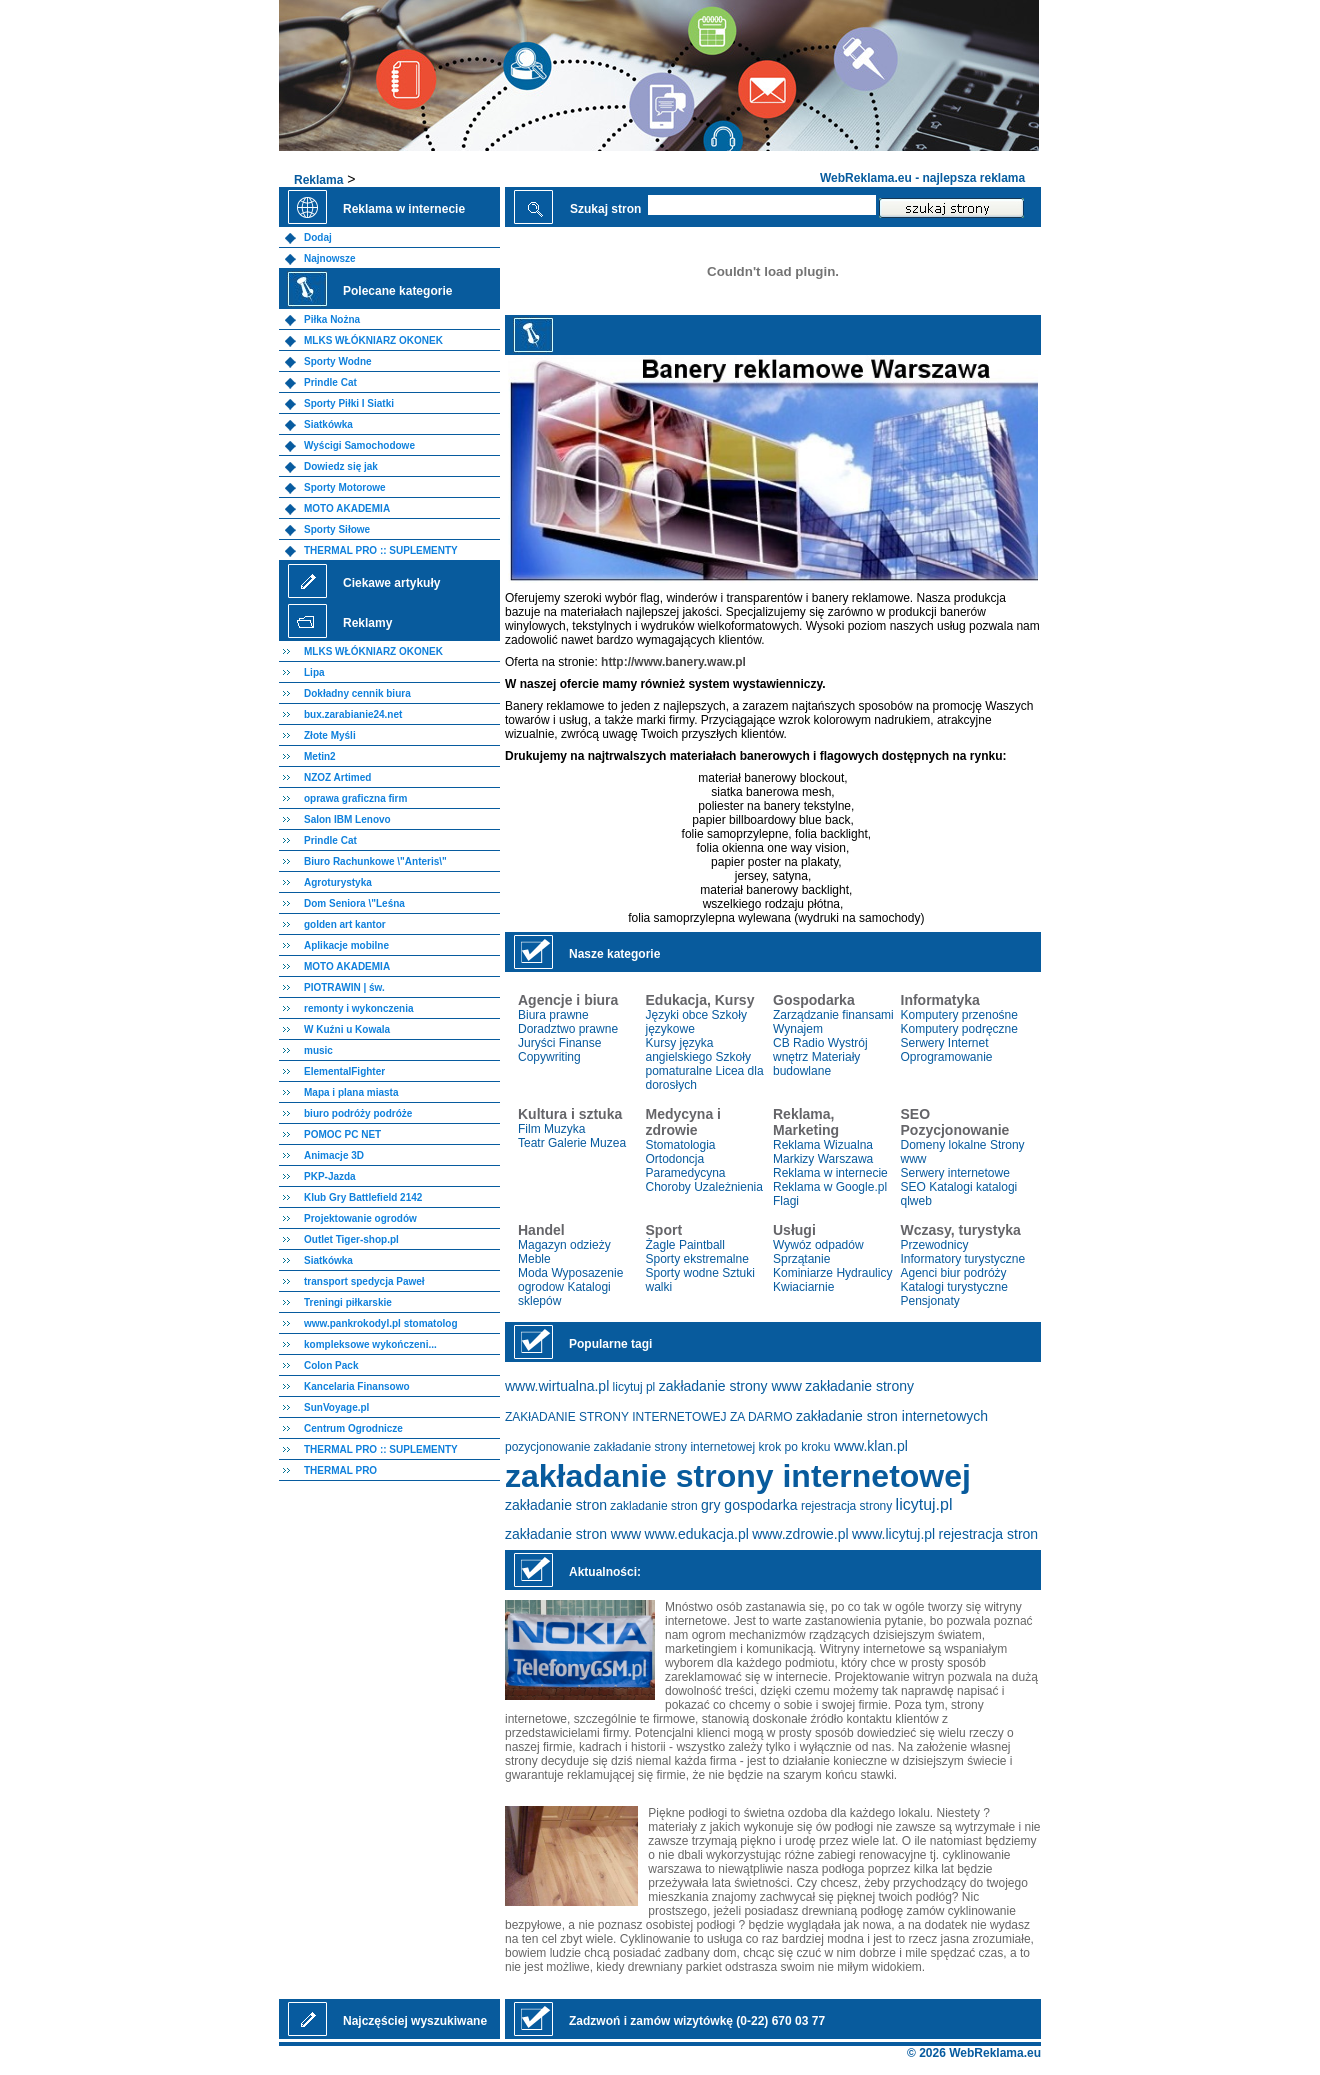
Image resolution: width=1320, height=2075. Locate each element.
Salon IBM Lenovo (347, 819)
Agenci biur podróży (954, 1273)
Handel (541, 1230)
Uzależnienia (728, 1187)
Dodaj (318, 237)
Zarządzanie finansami (833, 1015)
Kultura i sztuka (570, 1114)
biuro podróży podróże (358, 1113)
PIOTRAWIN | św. (344, 987)
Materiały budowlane (816, 1064)
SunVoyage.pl (336, 1407)
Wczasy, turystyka (961, 1230)
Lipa (314, 672)
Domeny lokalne (944, 1145)
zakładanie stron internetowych (892, 1416)
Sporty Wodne (338, 361)
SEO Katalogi (937, 1187)
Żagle (661, 1245)
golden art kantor (345, 924)
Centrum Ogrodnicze (353, 1428)
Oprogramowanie (947, 1057)
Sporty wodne (682, 1273)
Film (529, 1129)
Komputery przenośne (959, 1015)
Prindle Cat (330, 382)
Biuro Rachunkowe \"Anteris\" (375, 861)
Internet (968, 1043)
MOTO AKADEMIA (347, 508)
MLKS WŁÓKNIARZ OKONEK (373, 340)
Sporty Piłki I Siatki (349, 403)
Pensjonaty (930, 1301)
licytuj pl (634, 1387)
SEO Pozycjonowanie (955, 1122)
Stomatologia (681, 1145)
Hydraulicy (864, 1273)
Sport (664, 1230)
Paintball (702, 1245)
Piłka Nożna (332, 319)
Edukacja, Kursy (700, 1000)
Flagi (786, 1201)
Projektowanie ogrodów (360, 1218)
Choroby (668, 1187)
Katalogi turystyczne (954, 1287)
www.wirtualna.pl (557, 1386)
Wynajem (798, 1029)
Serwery (923, 1043)
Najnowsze (330, 258)
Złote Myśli (330, 735)
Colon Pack (331, 1365)
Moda (533, 1273)
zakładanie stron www (573, 1534)
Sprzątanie (801, 1259)
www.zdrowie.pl (800, 1534)
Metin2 (320, 756)
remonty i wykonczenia (358, 1008)
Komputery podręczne (959, 1029)
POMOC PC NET (342, 1134)
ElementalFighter (344, 1071)
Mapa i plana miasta (351, 1092)
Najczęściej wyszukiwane (415, 2021)
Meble (534, 1259)
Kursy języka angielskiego (680, 1050)
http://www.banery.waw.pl (673, 662)
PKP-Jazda (330, 1176)
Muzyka (564, 1129)
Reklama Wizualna (823, 1145)
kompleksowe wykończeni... (370, 1344)
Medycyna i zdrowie (683, 1122)
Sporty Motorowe (345, 487)
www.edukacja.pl (697, 1534)
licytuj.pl (924, 1504)
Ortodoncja (675, 1159)
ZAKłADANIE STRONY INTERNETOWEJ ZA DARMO (649, 1417)
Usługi (794, 1230)
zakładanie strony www (730, 1386)
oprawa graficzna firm (355, 798)
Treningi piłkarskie (348, 1302)
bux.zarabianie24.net (353, 714)
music (318, 1050)
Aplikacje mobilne (346, 945)
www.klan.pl (871, 1446)
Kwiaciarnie (803, 1287)
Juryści (536, 1043)
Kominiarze (803, 1273)
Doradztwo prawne (568, 1029)
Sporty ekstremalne (697, 1259)
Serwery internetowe (955, 1173)
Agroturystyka (338, 882)
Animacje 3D (334, 1155)
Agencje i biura (568, 1000)
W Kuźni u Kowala (347, 1029)
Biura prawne (553, 1015)
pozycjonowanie (547, 1447)
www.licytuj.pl (893, 1534)
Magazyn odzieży (564, 1245)
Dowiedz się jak (341, 466)
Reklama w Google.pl (830, 1187)
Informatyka (940, 1000)
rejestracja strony (846, 1506)
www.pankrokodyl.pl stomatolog (381, 1323)
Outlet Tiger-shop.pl (351, 1239)
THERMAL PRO (340, 1470)
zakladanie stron (653, 1506)
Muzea (608, 1143)
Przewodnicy (935, 1245)
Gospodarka (814, 1000)
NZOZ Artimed (337, 777)
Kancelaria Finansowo (357, 1386)
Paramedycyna (686, 1173)
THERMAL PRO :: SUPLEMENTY (381, 550)
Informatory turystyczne (963, 1259)
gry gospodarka (749, 1505)
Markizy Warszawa (823, 1159)
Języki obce (677, 1015)
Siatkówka (328, 424)
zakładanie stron (556, 1505)
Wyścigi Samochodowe (359, 445)
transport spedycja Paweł (364, 1281)
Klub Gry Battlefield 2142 (363, 1197)
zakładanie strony (859, 1386)
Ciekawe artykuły (391, 583)
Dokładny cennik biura (357, 693)
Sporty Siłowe (337, 529)
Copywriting (549, 1057)
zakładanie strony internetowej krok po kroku (712, 1447)
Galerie (567, 1143)
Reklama (318, 180)
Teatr (531, 1143)
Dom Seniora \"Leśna (354, 903)
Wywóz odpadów (818, 1245)
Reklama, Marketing (806, 1122)
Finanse (580, 1043)
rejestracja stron (989, 1534)
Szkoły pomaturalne (698, 1064)
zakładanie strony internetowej (738, 1476)
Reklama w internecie (830, 1173)
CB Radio (798, 1043)
